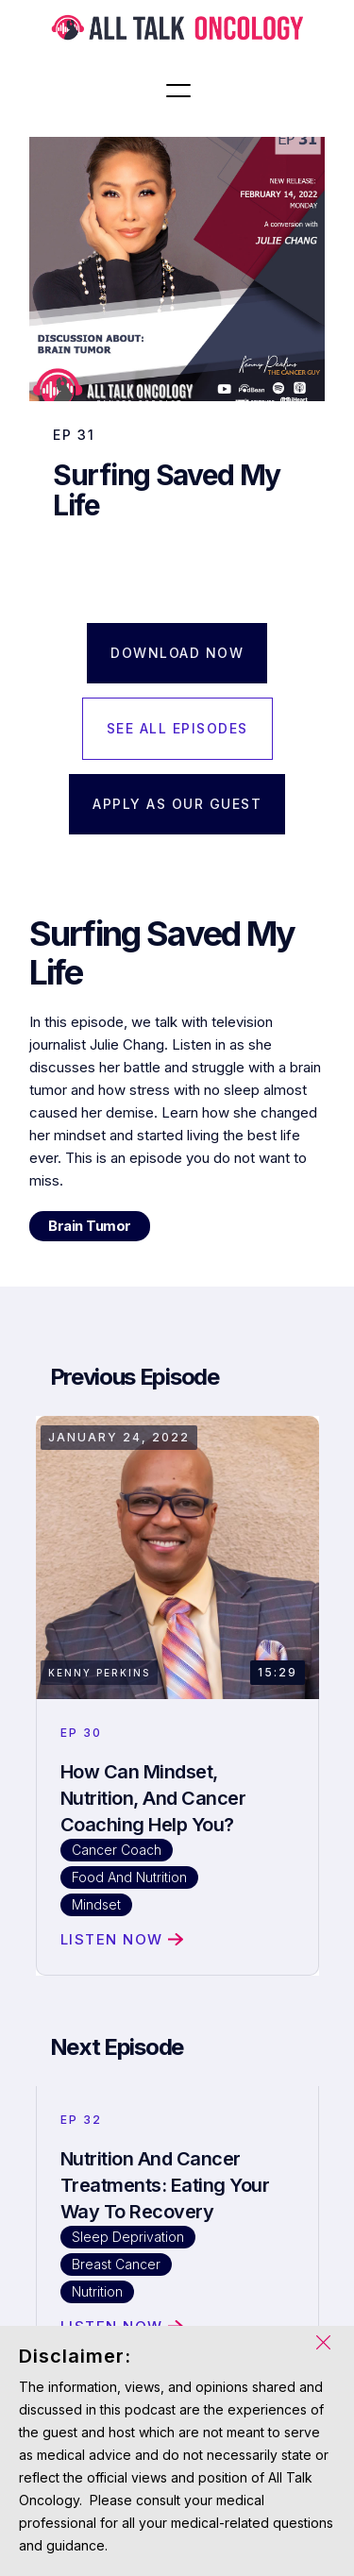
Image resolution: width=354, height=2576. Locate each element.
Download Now (177, 653)
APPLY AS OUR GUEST (177, 804)
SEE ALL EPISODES (177, 728)
